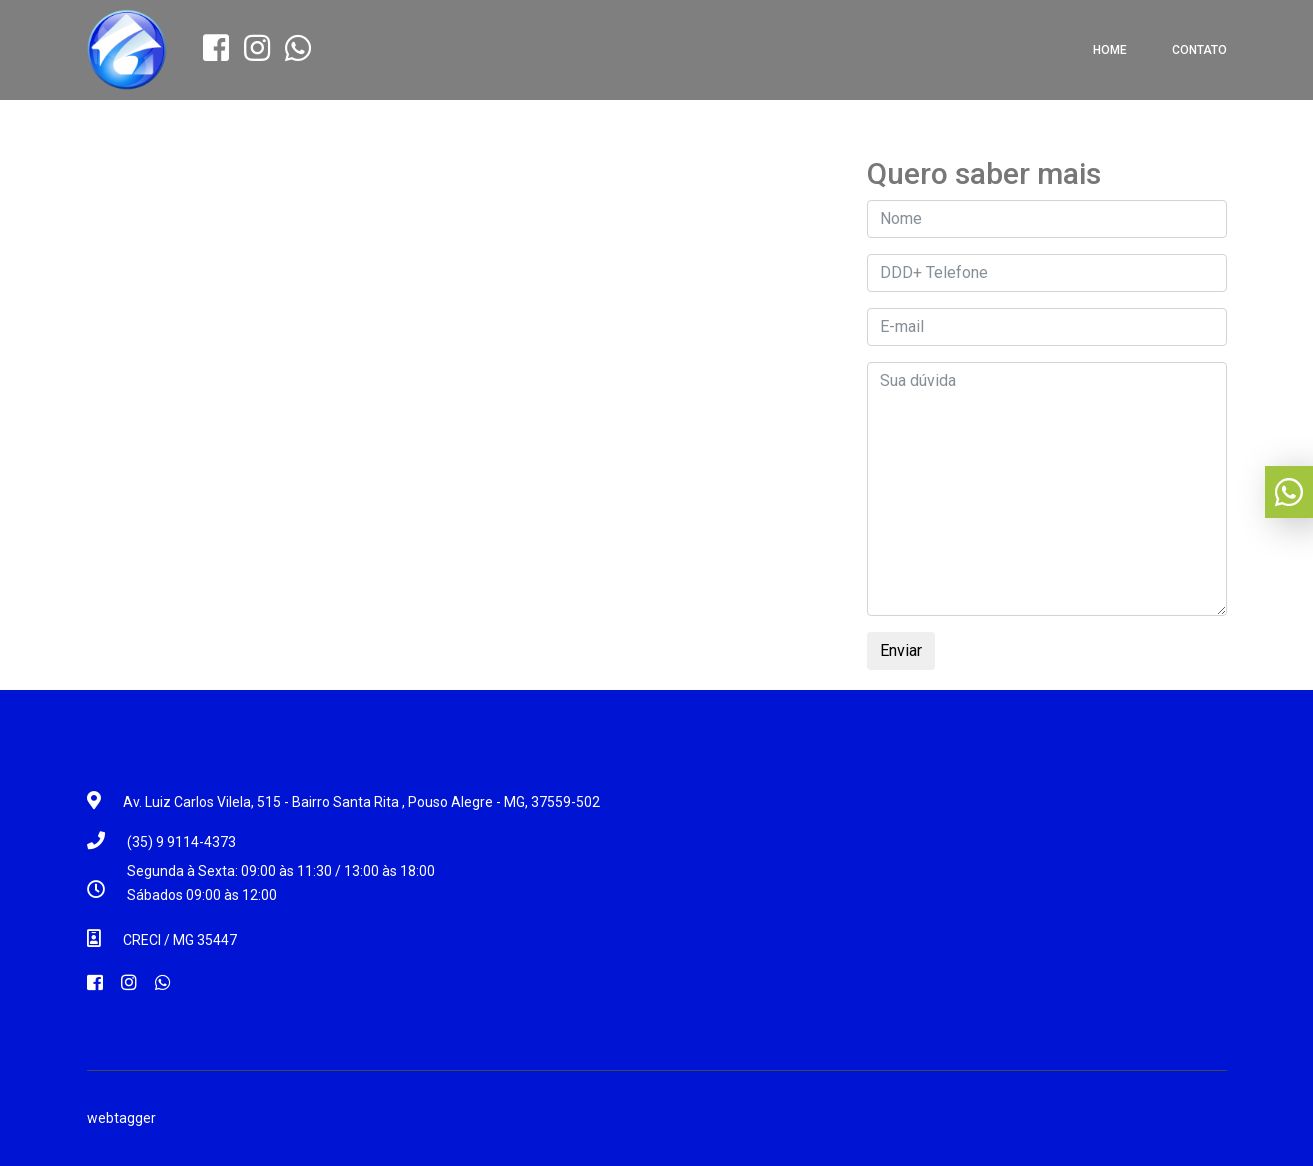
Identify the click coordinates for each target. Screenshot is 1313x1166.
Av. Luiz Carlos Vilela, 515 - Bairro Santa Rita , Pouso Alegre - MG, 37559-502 (361, 802)
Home (1110, 50)
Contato (1199, 50)
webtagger (121, 1118)
